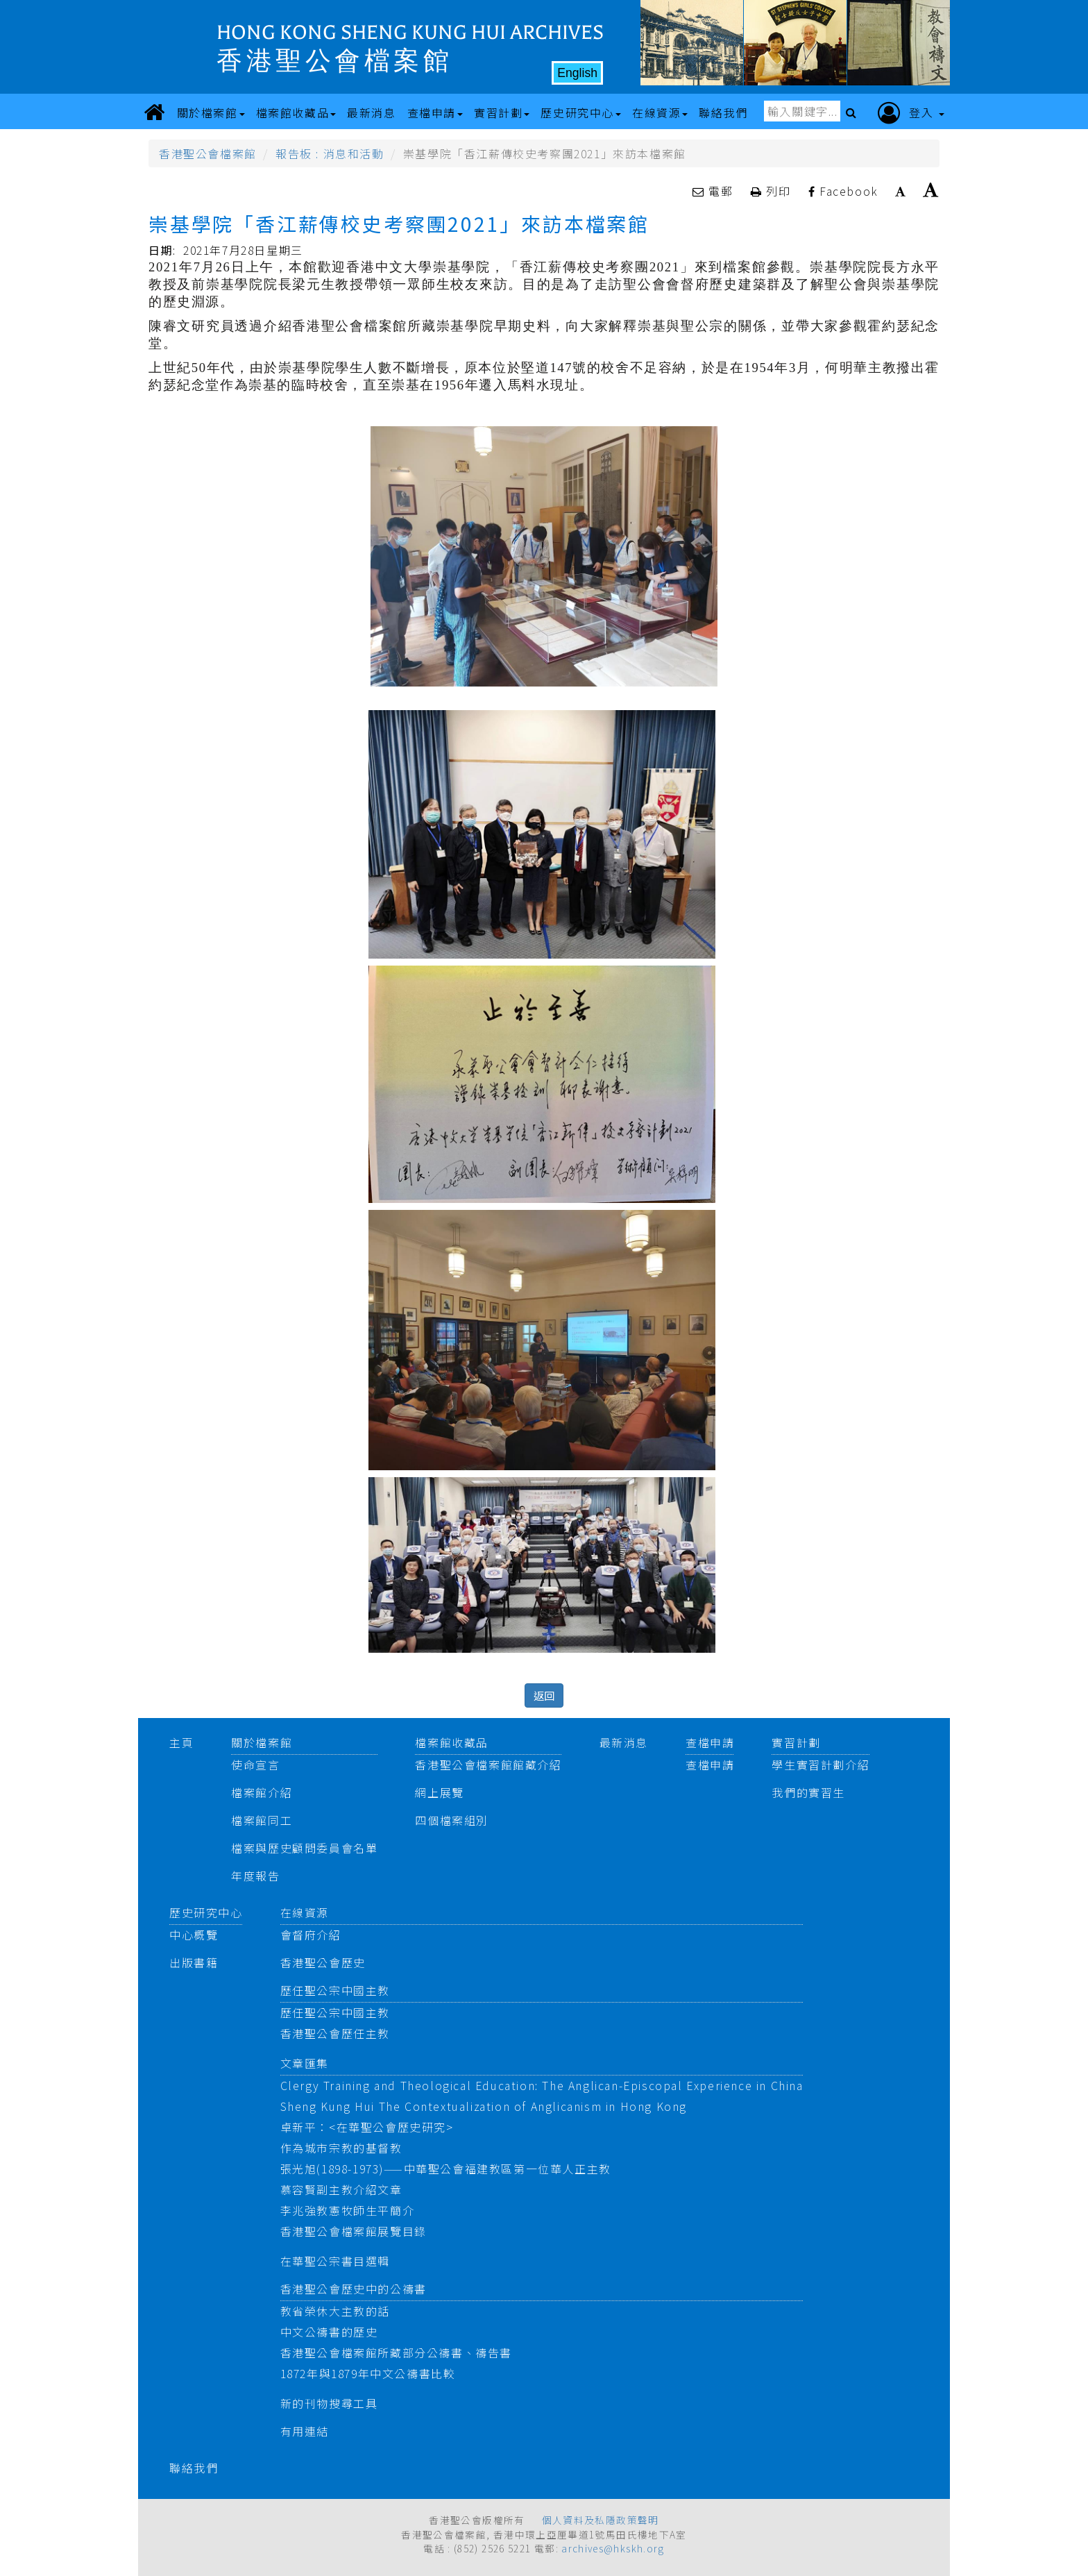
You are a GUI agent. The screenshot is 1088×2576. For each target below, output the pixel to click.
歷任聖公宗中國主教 (335, 1990)
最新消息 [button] (371, 112)
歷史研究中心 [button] (581, 112)
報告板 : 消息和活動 (329, 153)
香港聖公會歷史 (323, 1962)
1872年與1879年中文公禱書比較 (368, 2373)
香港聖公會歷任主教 (335, 2033)
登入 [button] (911, 113)
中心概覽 (193, 1934)
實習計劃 (796, 1742)
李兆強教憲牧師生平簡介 (347, 2210)
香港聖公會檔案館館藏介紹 (488, 1764)
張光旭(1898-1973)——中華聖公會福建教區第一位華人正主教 (445, 2168)
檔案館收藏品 (451, 1742)
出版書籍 (193, 1962)
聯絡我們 (193, 2467)
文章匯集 (304, 2063)
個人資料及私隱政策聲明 (600, 2520)
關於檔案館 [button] (211, 112)
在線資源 (304, 1912)
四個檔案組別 (451, 1820)
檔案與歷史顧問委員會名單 (304, 1848)
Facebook (843, 191)
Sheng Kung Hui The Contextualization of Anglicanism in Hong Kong (483, 2106)
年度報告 (255, 1875)
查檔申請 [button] (435, 112)
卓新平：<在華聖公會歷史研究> (367, 2127)
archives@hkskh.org (612, 2548)
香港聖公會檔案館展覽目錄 (353, 2231)
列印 (772, 191)
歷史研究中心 (206, 1912)
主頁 (181, 1742)
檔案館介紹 (261, 1792)
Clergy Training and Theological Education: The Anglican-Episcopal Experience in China (542, 2085)
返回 (544, 1695)
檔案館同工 (261, 1820)
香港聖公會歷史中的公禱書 (353, 2288)
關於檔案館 (261, 1742)
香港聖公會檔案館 (208, 153)
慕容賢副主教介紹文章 (341, 2189)
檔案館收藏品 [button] (296, 112)
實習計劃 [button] (501, 112)
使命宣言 (255, 1764)
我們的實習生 (808, 1792)
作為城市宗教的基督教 (341, 2147)
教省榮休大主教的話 (335, 2311)
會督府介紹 (310, 1934)
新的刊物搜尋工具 (329, 2403)
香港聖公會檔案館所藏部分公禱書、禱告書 (396, 2352)
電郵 (714, 191)
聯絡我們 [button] (723, 112)
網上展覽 (439, 1792)
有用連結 (304, 2431)
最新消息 (624, 1742)
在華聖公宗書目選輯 (335, 2261)
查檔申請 (710, 1742)
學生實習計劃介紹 (820, 1764)
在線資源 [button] (660, 112)
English (577, 73)
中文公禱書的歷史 (329, 2331)
